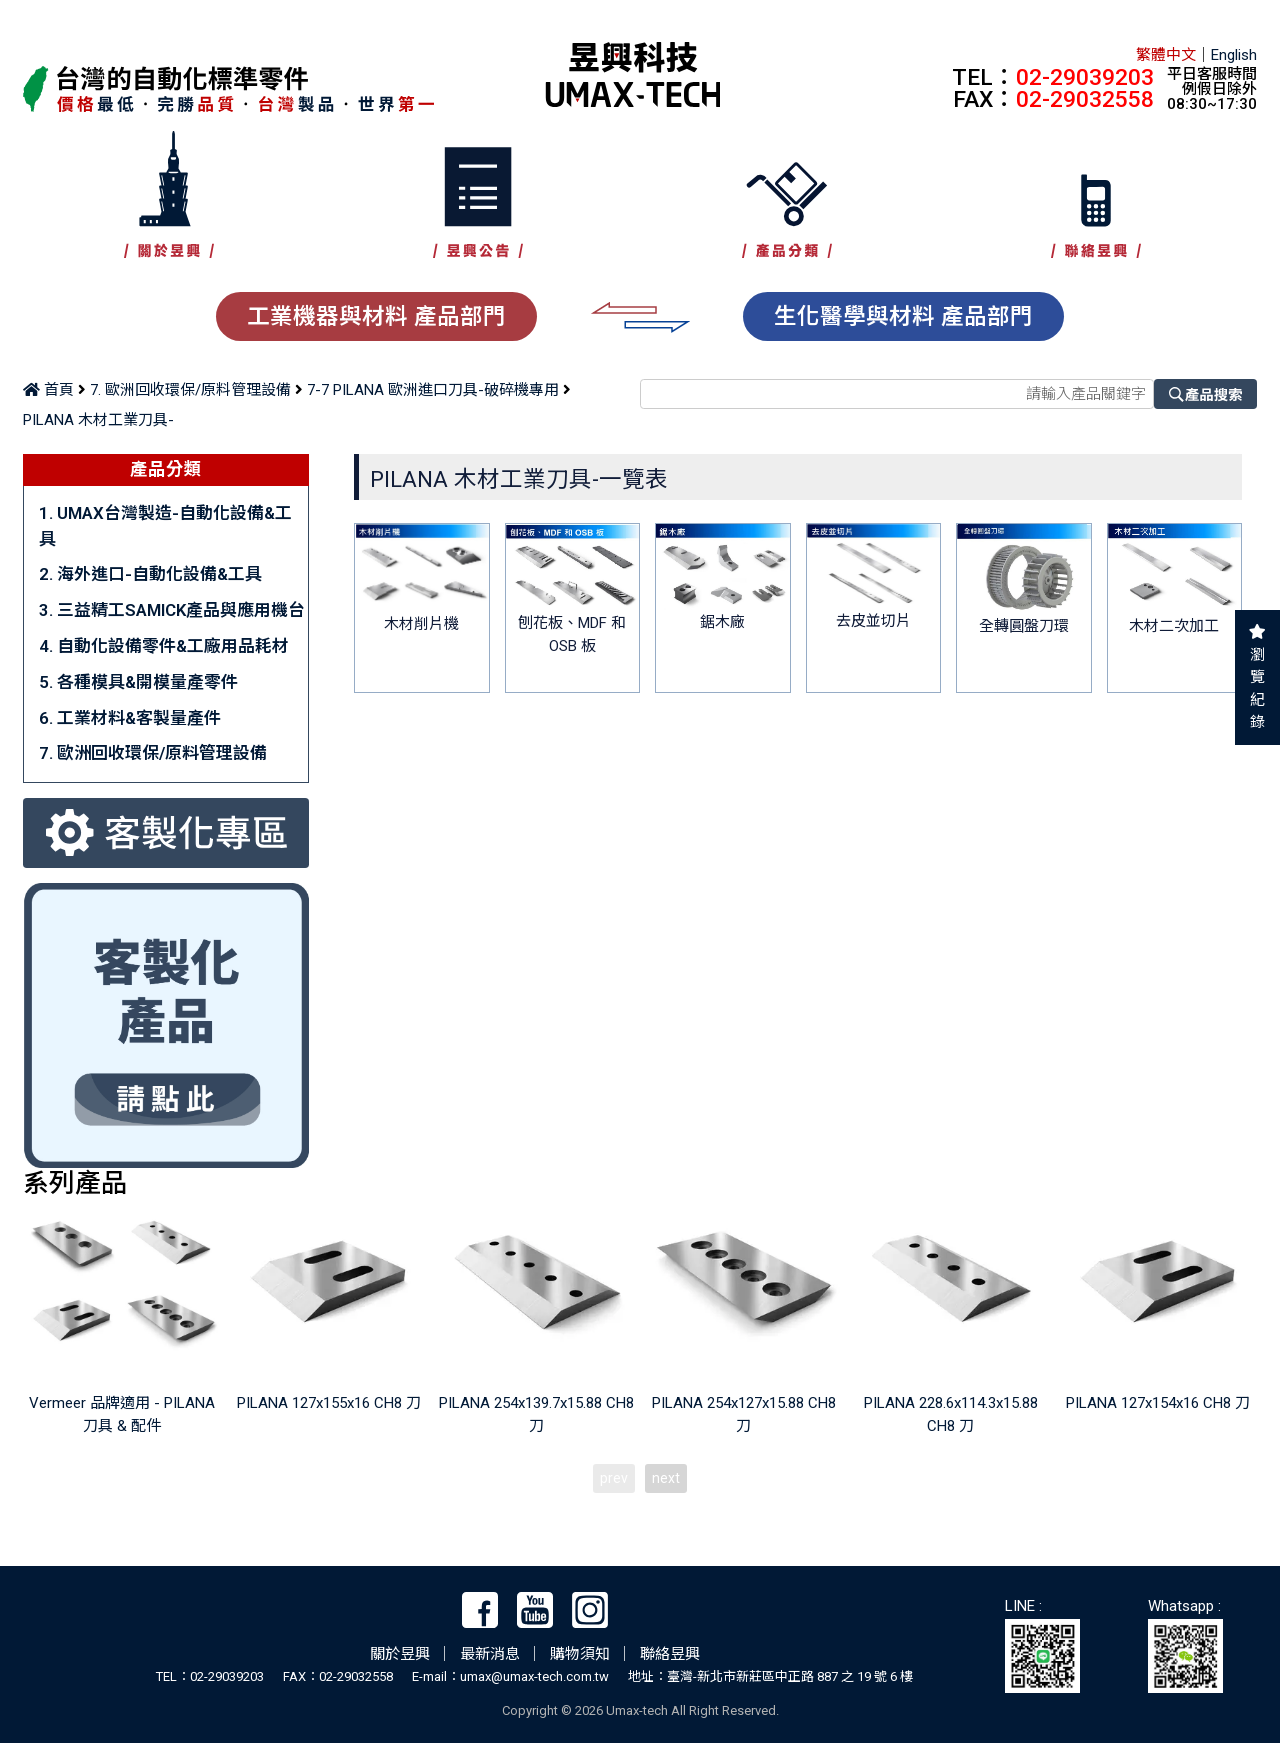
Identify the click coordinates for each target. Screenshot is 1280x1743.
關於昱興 (400, 1654)
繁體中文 (1166, 55)
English (1234, 55)
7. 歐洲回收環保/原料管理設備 (190, 390)
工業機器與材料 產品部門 (376, 316)
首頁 (48, 390)
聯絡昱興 (670, 1654)
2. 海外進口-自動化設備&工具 (150, 574)
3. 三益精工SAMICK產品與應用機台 (172, 610)
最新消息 (490, 1654)
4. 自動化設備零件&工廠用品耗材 (164, 646)
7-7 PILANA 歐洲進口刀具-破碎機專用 (433, 390)
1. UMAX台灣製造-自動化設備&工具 (165, 525)
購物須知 (580, 1654)
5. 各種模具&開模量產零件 (138, 682)
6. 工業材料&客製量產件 (130, 718)
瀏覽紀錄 (1257, 689)
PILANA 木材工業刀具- (98, 420)
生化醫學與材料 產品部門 (903, 316)
